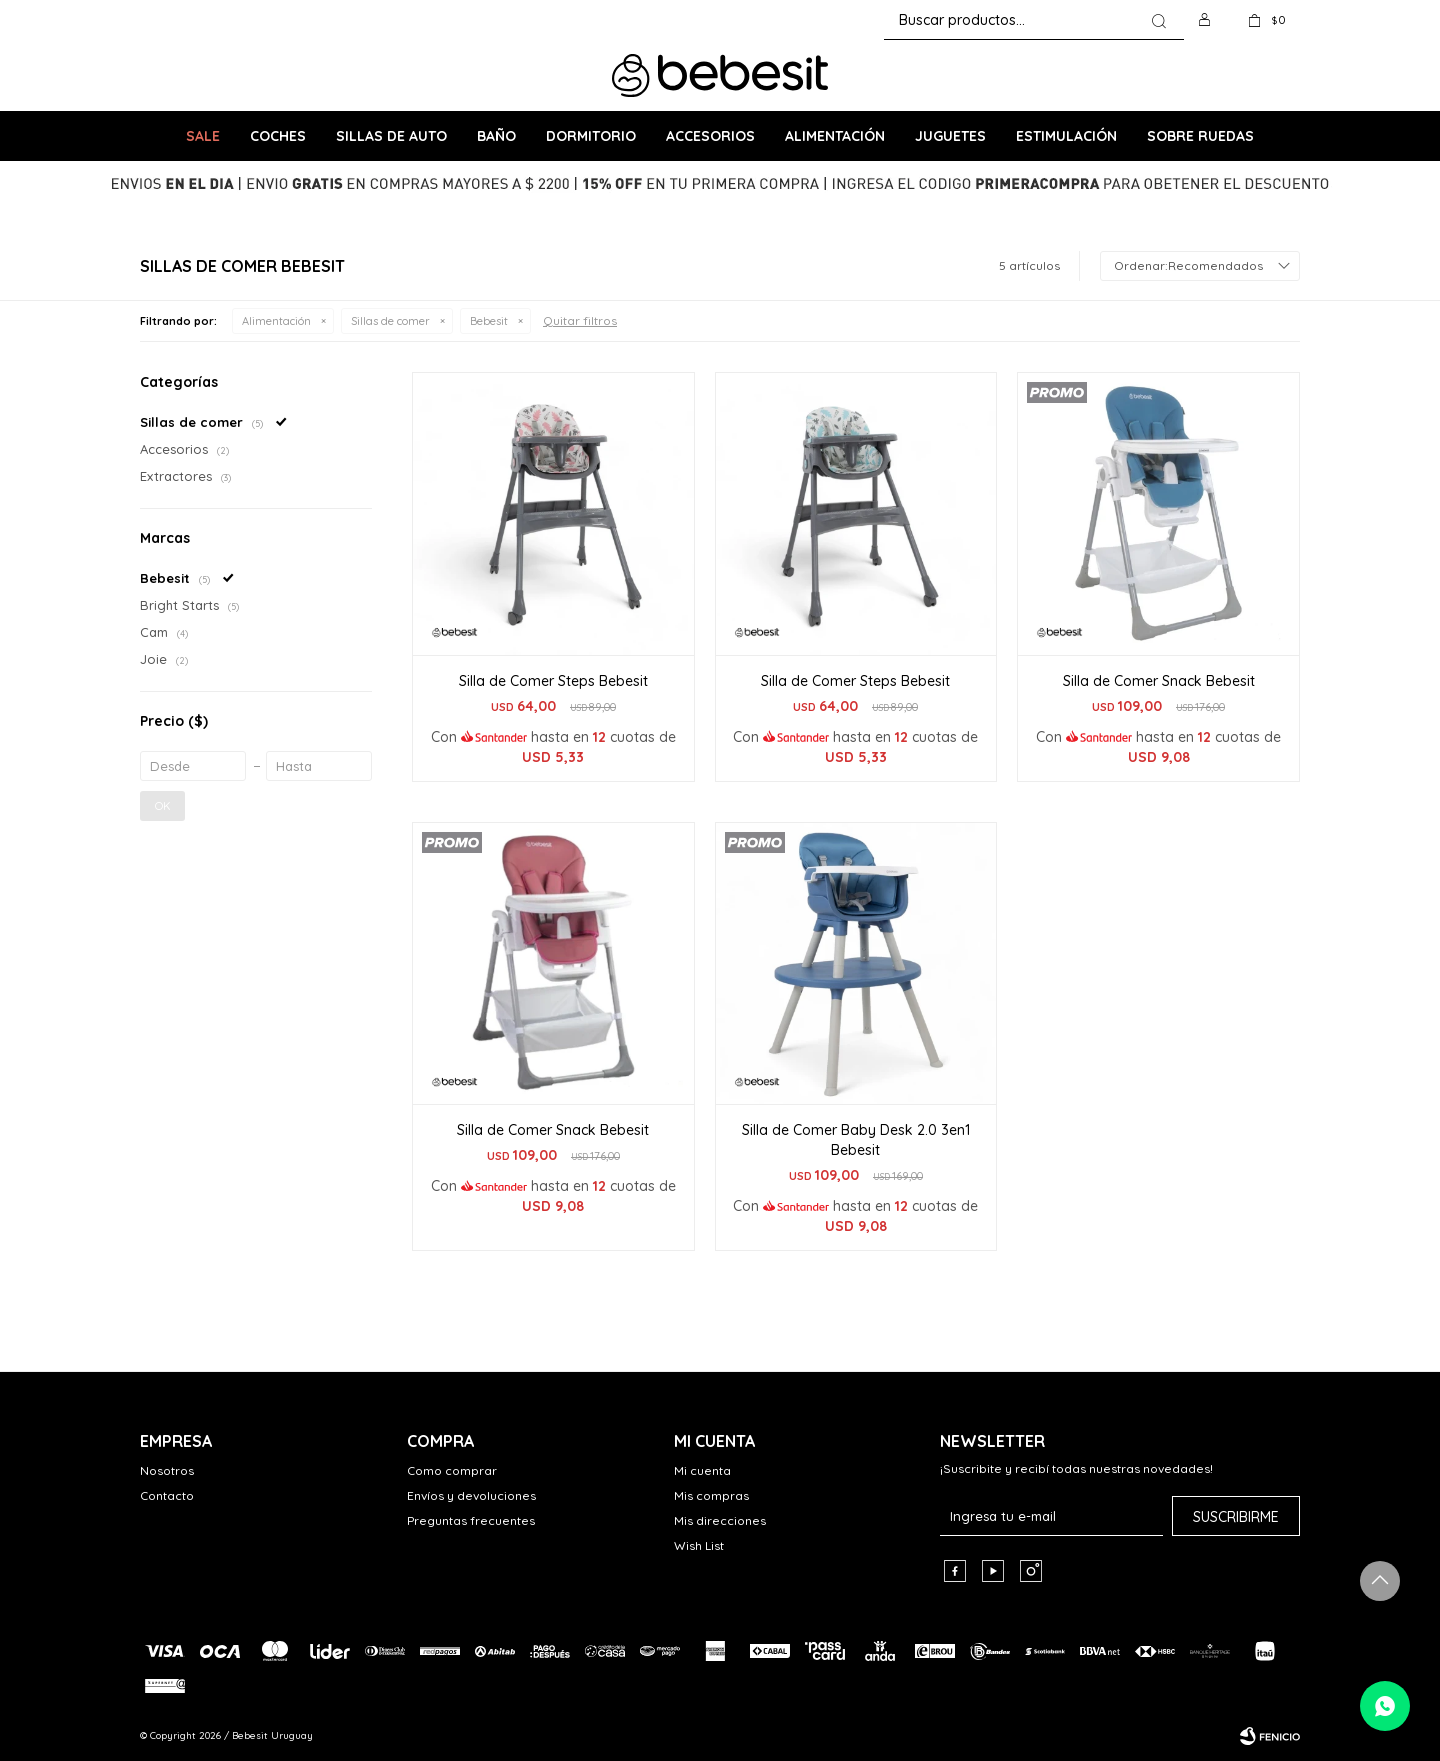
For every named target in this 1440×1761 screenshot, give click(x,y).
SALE (203, 136)
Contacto (167, 1495)
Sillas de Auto (391, 136)
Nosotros (167, 1470)
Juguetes (950, 136)
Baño (496, 136)
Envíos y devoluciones (471, 1495)
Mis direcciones (720, 1520)
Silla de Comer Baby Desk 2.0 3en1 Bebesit (856, 1140)
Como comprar (452, 1470)
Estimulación (1066, 136)
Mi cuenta (702, 1470)
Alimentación (835, 136)
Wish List (699, 1545)
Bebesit (489, 321)
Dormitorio (591, 136)
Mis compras (711, 1495)
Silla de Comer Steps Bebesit (553, 681)
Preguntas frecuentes (471, 1520)
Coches (278, 136)
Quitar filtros (580, 320)
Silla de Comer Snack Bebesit (1159, 681)
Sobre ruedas (1200, 136)
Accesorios (710, 136)
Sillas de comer (390, 321)
